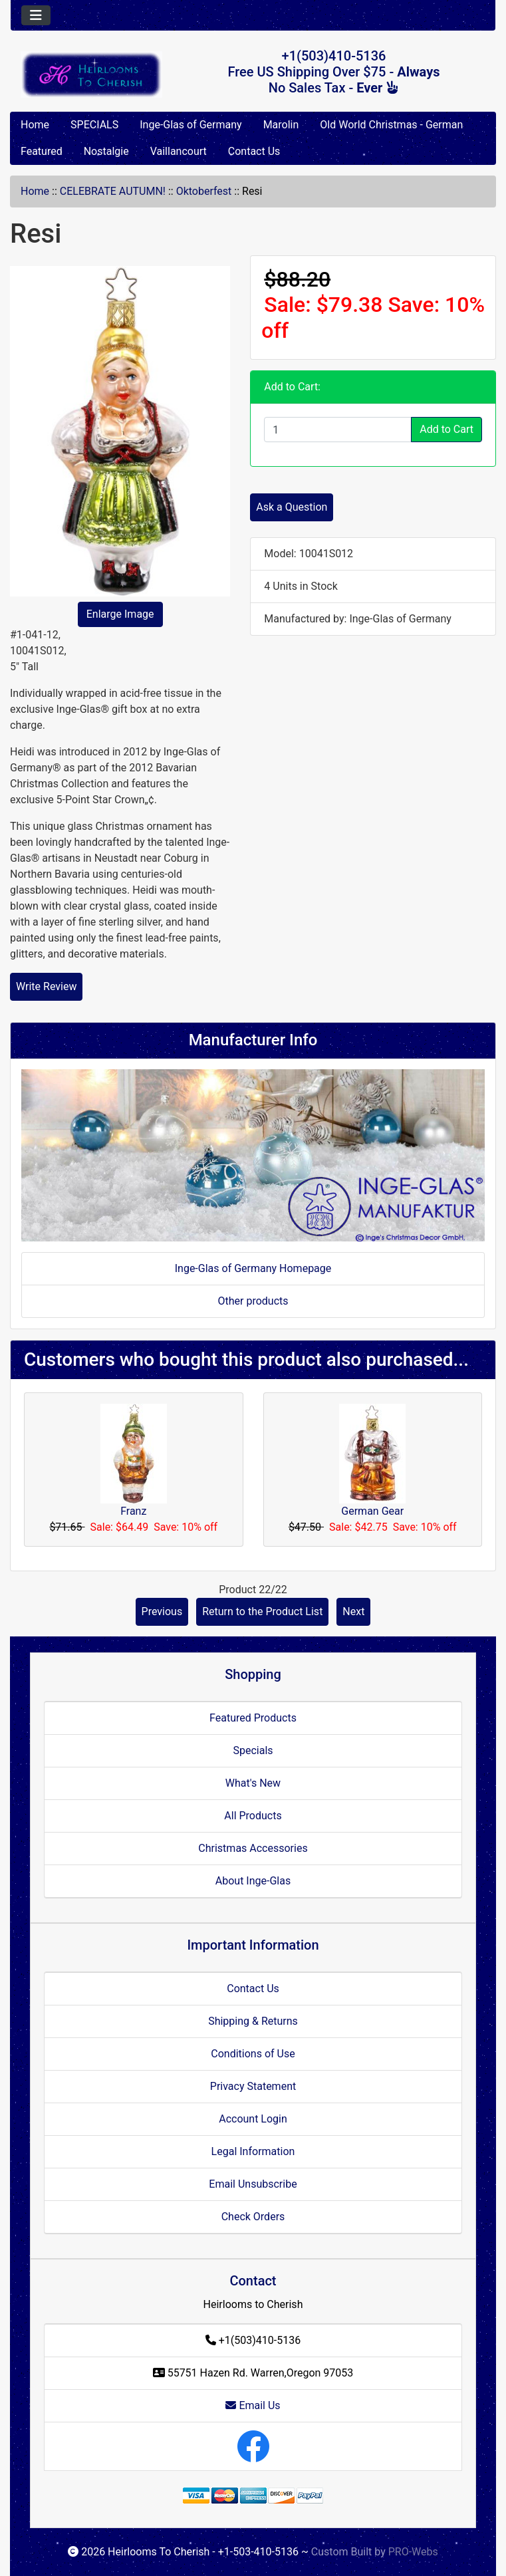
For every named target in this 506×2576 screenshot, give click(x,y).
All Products (252, 1815)
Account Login (253, 2119)
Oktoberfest (204, 191)
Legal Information (253, 2151)
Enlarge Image (120, 614)
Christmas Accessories (252, 1848)
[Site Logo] (91, 74)
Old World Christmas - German (391, 124)
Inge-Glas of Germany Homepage (253, 1268)
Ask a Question (291, 507)
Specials (253, 1750)
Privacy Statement (253, 2086)
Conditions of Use (253, 2053)
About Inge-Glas (253, 1880)
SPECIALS (94, 124)
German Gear (372, 1511)
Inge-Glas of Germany (190, 124)
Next (353, 1611)
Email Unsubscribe (253, 2184)
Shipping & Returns (253, 2021)
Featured (42, 151)
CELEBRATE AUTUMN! (113, 191)
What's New (253, 1783)
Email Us (252, 2405)
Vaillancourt (178, 151)
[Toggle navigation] (36, 15)
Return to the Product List (262, 1611)
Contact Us (254, 151)
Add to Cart (446, 429)
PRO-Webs (413, 2551)
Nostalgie (106, 151)
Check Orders (253, 2216)
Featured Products (253, 1718)
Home (35, 124)
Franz (133, 1511)
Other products (252, 1301)
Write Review (46, 986)
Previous (162, 1611)
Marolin (281, 124)
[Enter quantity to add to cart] (338, 429)
